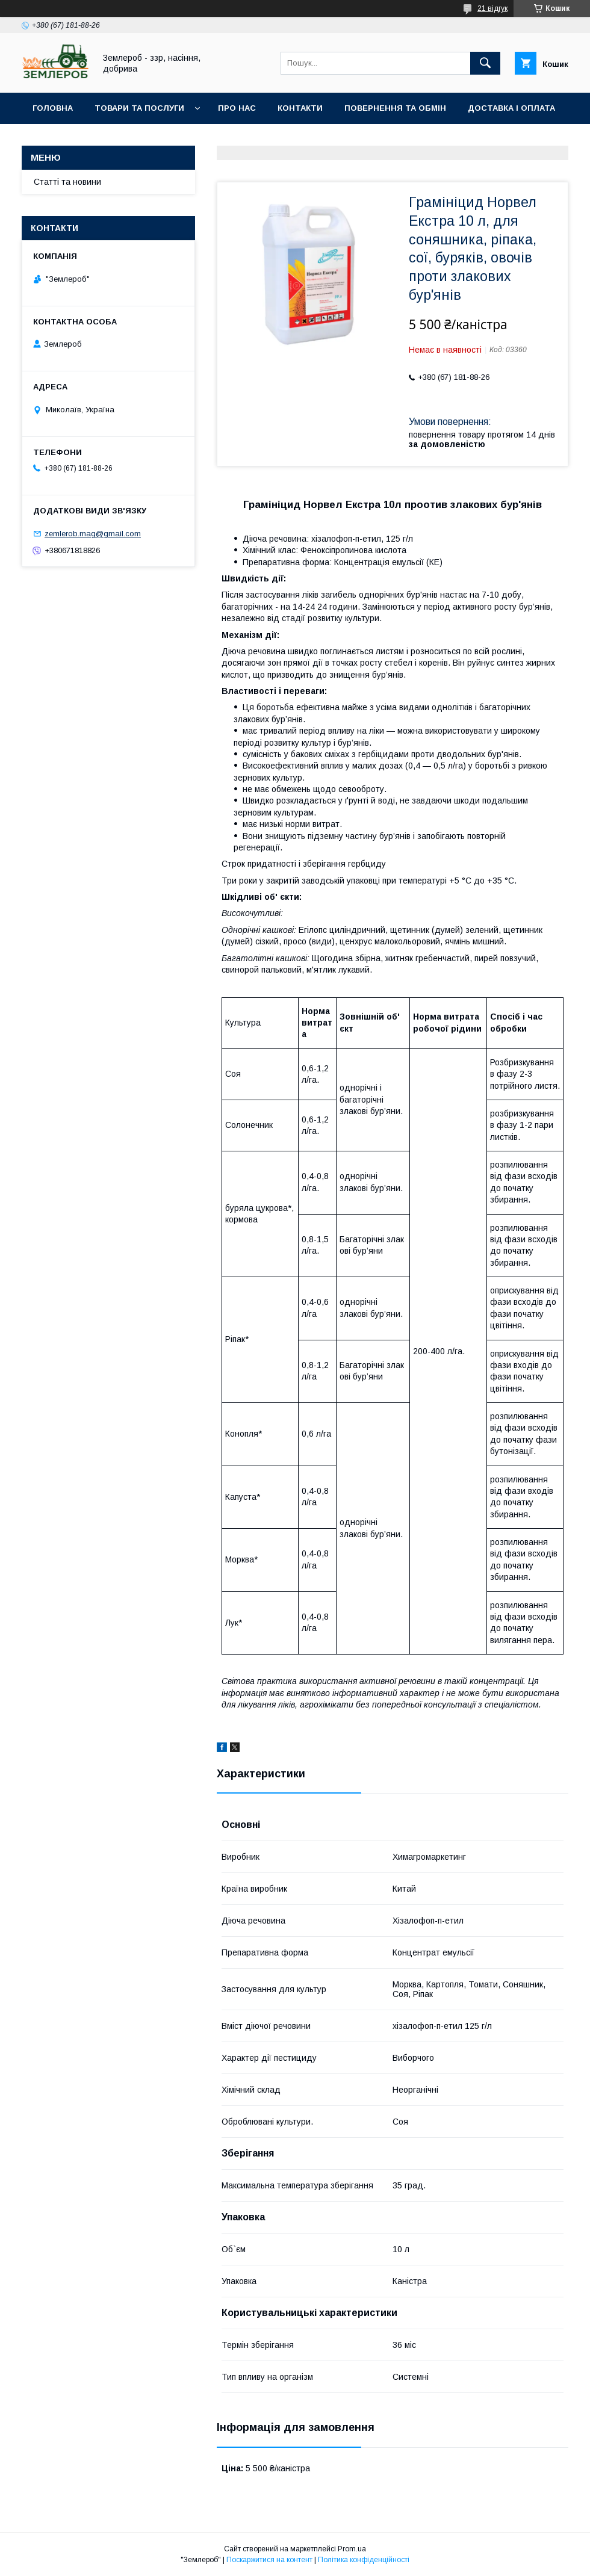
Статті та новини (67, 182)
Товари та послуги (139, 108)
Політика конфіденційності (363, 2560)
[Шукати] (485, 63)
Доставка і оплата (511, 108)
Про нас (237, 108)
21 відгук (492, 8)
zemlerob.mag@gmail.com (93, 533)
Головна (53, 108)
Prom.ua (352, 2549)
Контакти (300, 108)
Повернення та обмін (395, 108)
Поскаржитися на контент (269, 2560)
